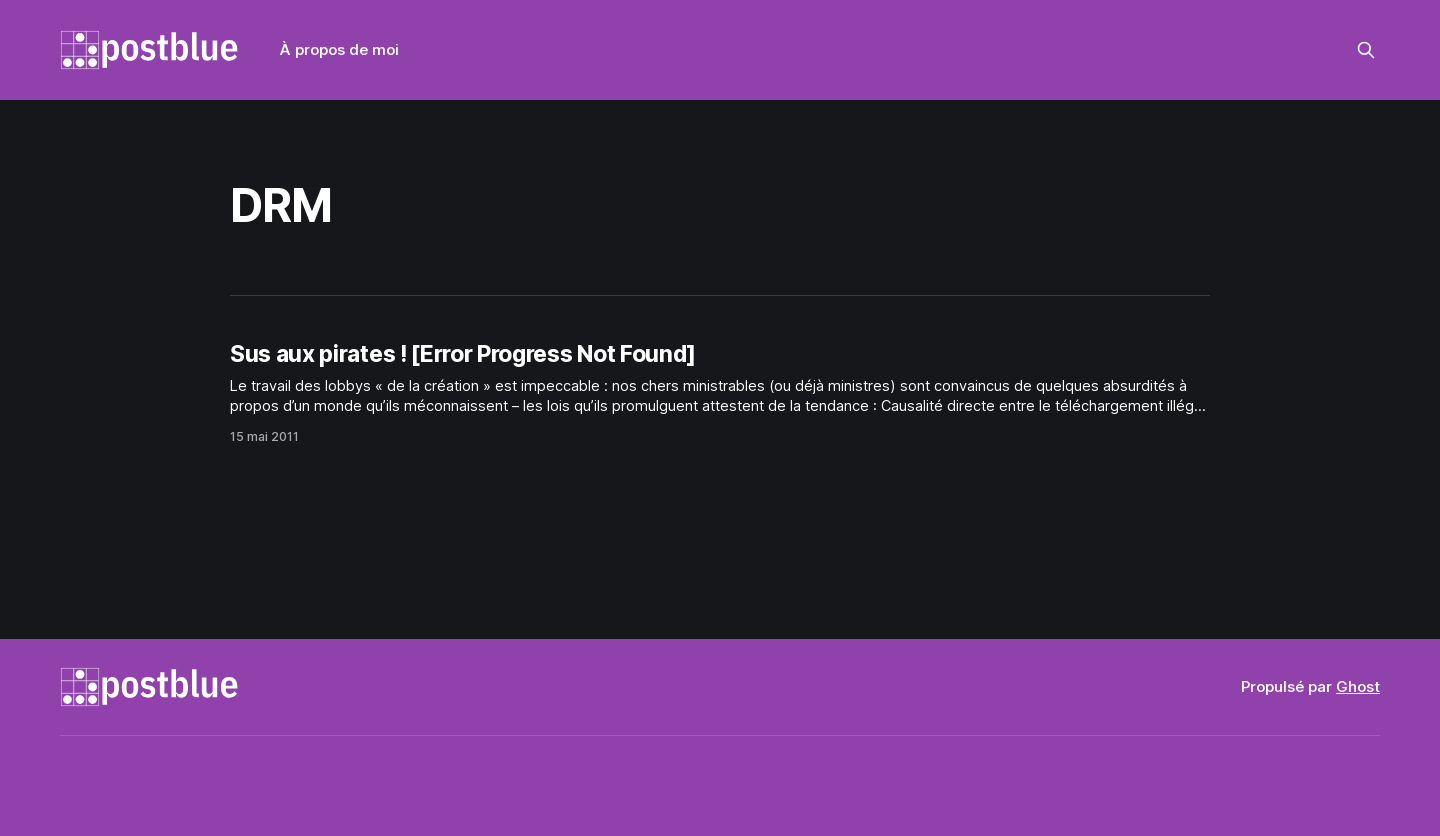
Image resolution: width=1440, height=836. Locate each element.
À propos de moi (339, 49)
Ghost (1358, 686)
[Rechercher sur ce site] (1366, 50)
